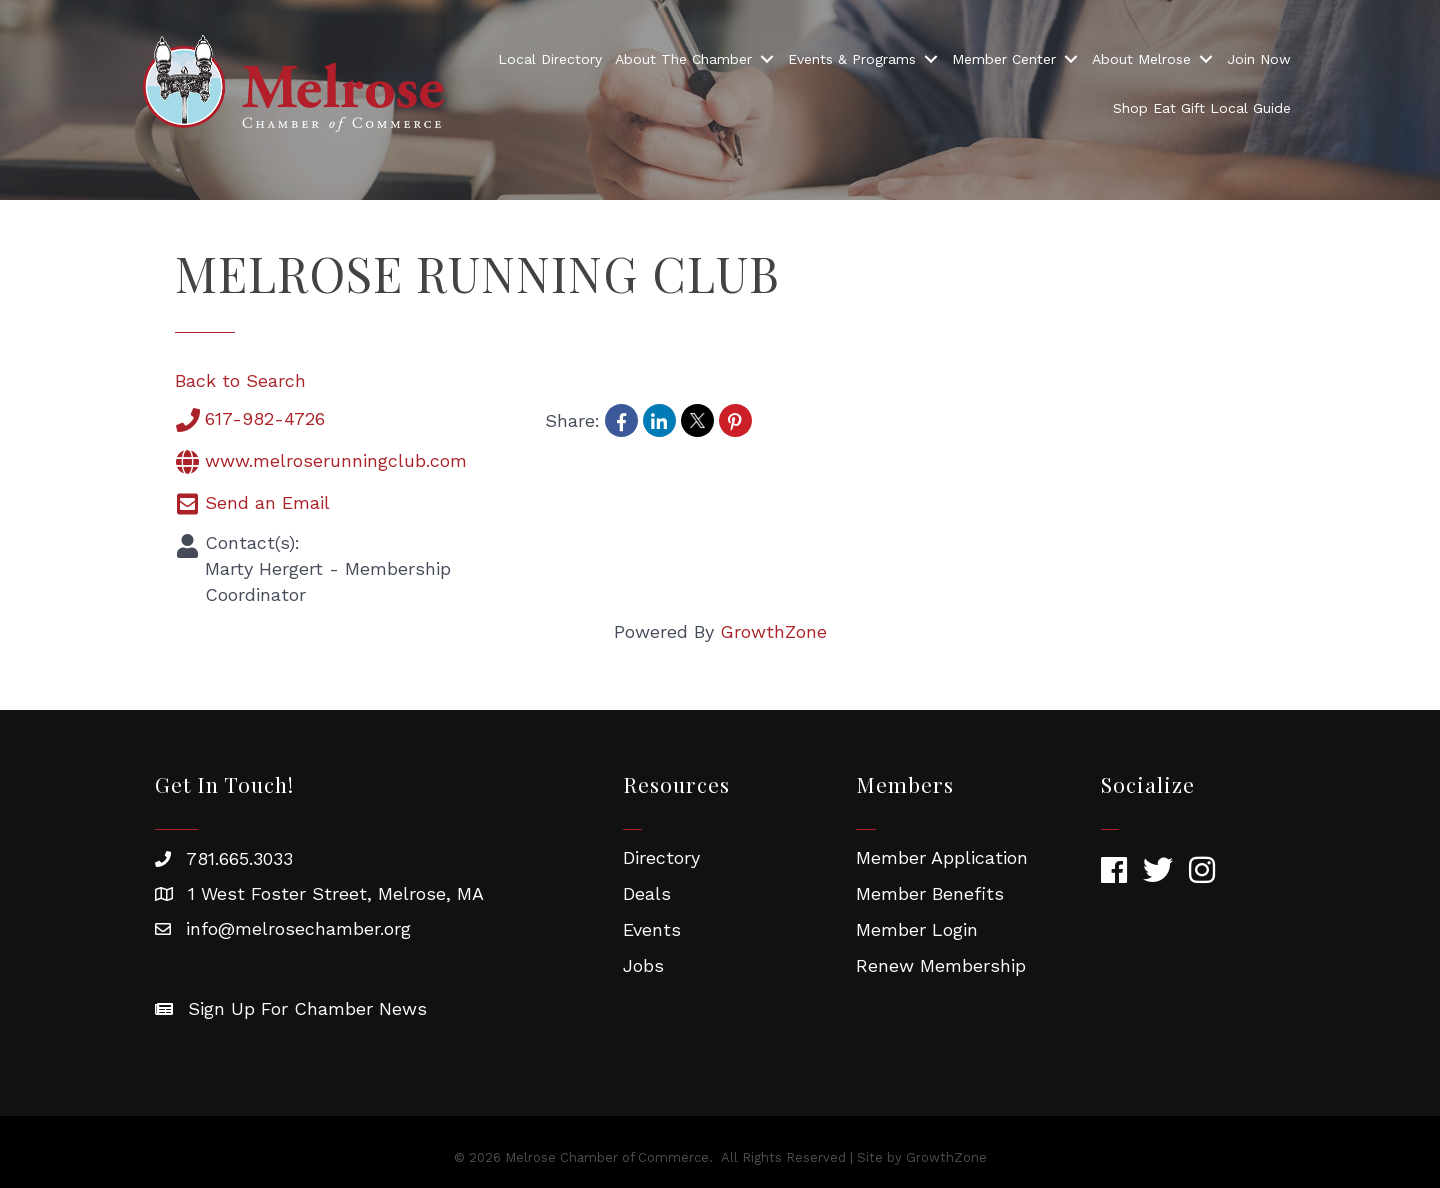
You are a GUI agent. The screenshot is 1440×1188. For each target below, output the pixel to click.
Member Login (917, 929)
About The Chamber (683, 59)
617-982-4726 (250, 420)
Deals (647, 893)
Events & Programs (852, 59)
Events (652, 929)
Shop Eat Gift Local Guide (1202, 108)
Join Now (1259, 59)
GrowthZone (773, 631)
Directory (661, 857)
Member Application (942, 857)
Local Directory (550, 59)
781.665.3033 (239, 858)
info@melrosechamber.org (298, 928)
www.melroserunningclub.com (321, 462)
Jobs (643, 965)
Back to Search (240, 380)
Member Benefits (930, 893)
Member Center (1004, 59)
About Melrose (1141, 59)
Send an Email (252, 504)
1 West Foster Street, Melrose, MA (336, 893)
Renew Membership (941, 965)
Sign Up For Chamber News (307, 1008)
